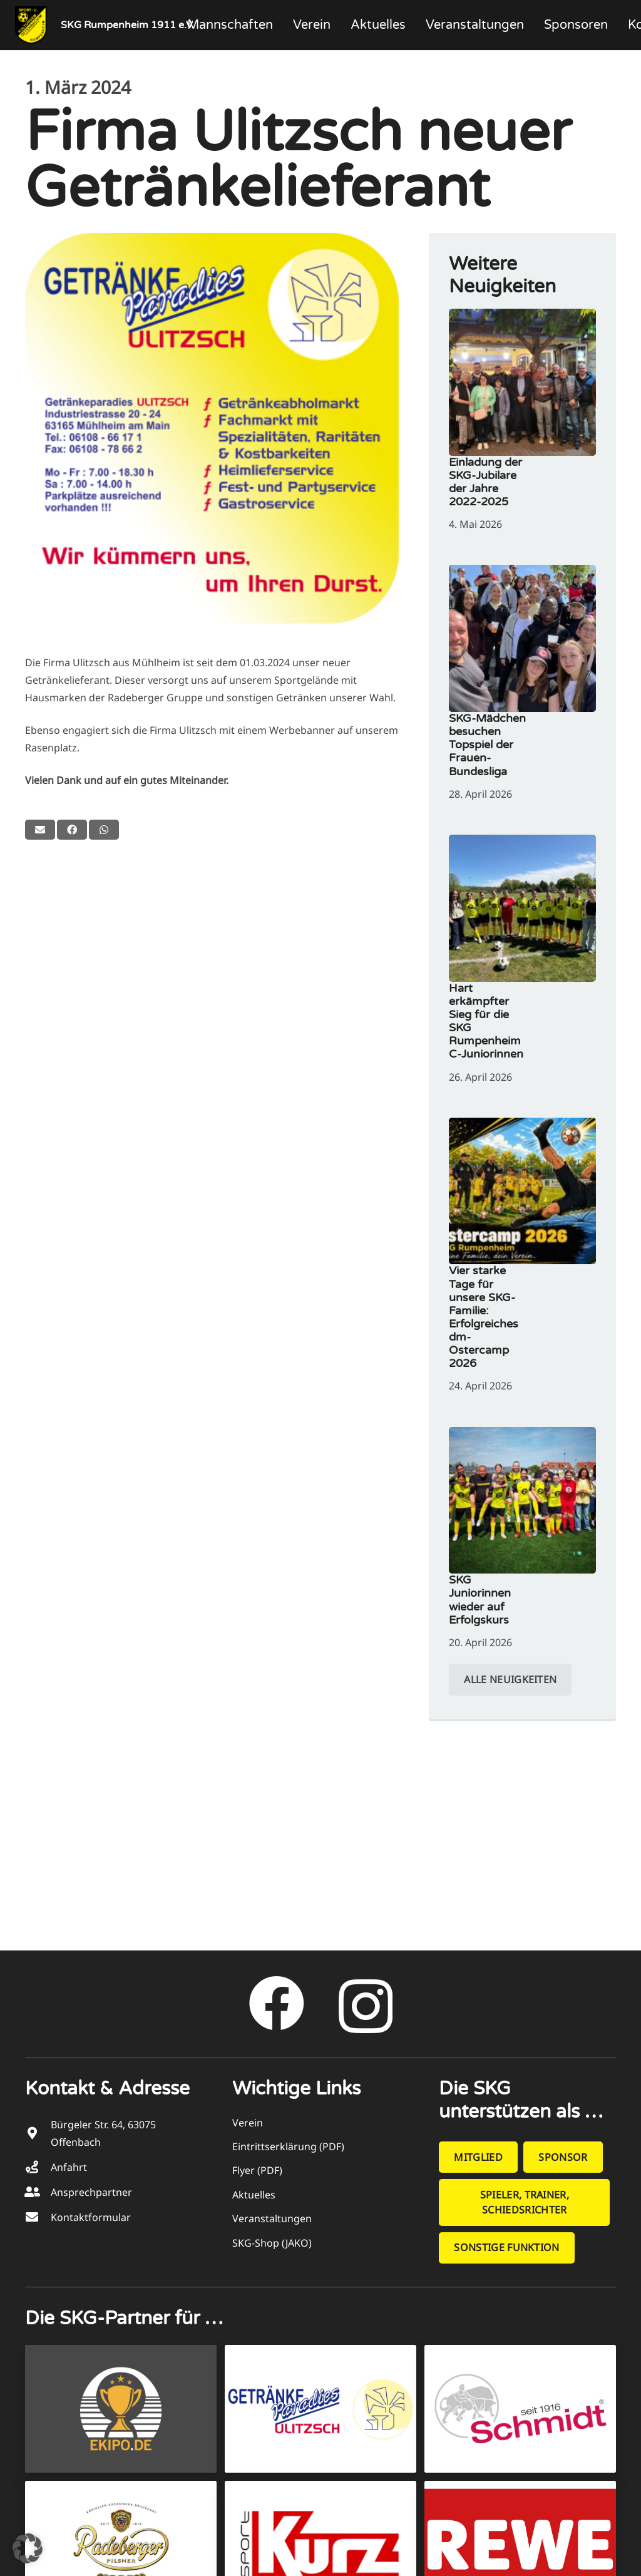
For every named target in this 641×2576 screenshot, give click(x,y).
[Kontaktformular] (38, 2217)
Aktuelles (253, 2195)
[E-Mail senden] (40, 830)
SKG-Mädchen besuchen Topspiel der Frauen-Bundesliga (487, 745)
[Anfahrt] (38, 2167)
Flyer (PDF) (257, 2170)
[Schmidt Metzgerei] (520, 2409)
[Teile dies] (72, 830)
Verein (247, 2123)
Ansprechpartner (91, 2192)
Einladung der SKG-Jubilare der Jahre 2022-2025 (485, 481)
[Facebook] (277, 2004)
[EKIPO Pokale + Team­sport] (121, 2409)
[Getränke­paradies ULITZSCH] (320, 2409)
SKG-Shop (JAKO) (272, 2243)
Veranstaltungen (272, 2218)
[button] (27, 2548)
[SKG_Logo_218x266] (31, 25)
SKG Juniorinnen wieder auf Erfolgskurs (480, 1600)
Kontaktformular (91, 2217)
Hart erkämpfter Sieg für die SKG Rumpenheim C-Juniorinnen (486, 1021)
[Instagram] (365, 2007)
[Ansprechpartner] (38, 2192)
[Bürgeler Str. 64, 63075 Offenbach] (38, 2133)
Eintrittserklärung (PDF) (288, 2146)
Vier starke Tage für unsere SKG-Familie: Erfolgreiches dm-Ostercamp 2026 (483, 1317)
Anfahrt (69, 2167)
